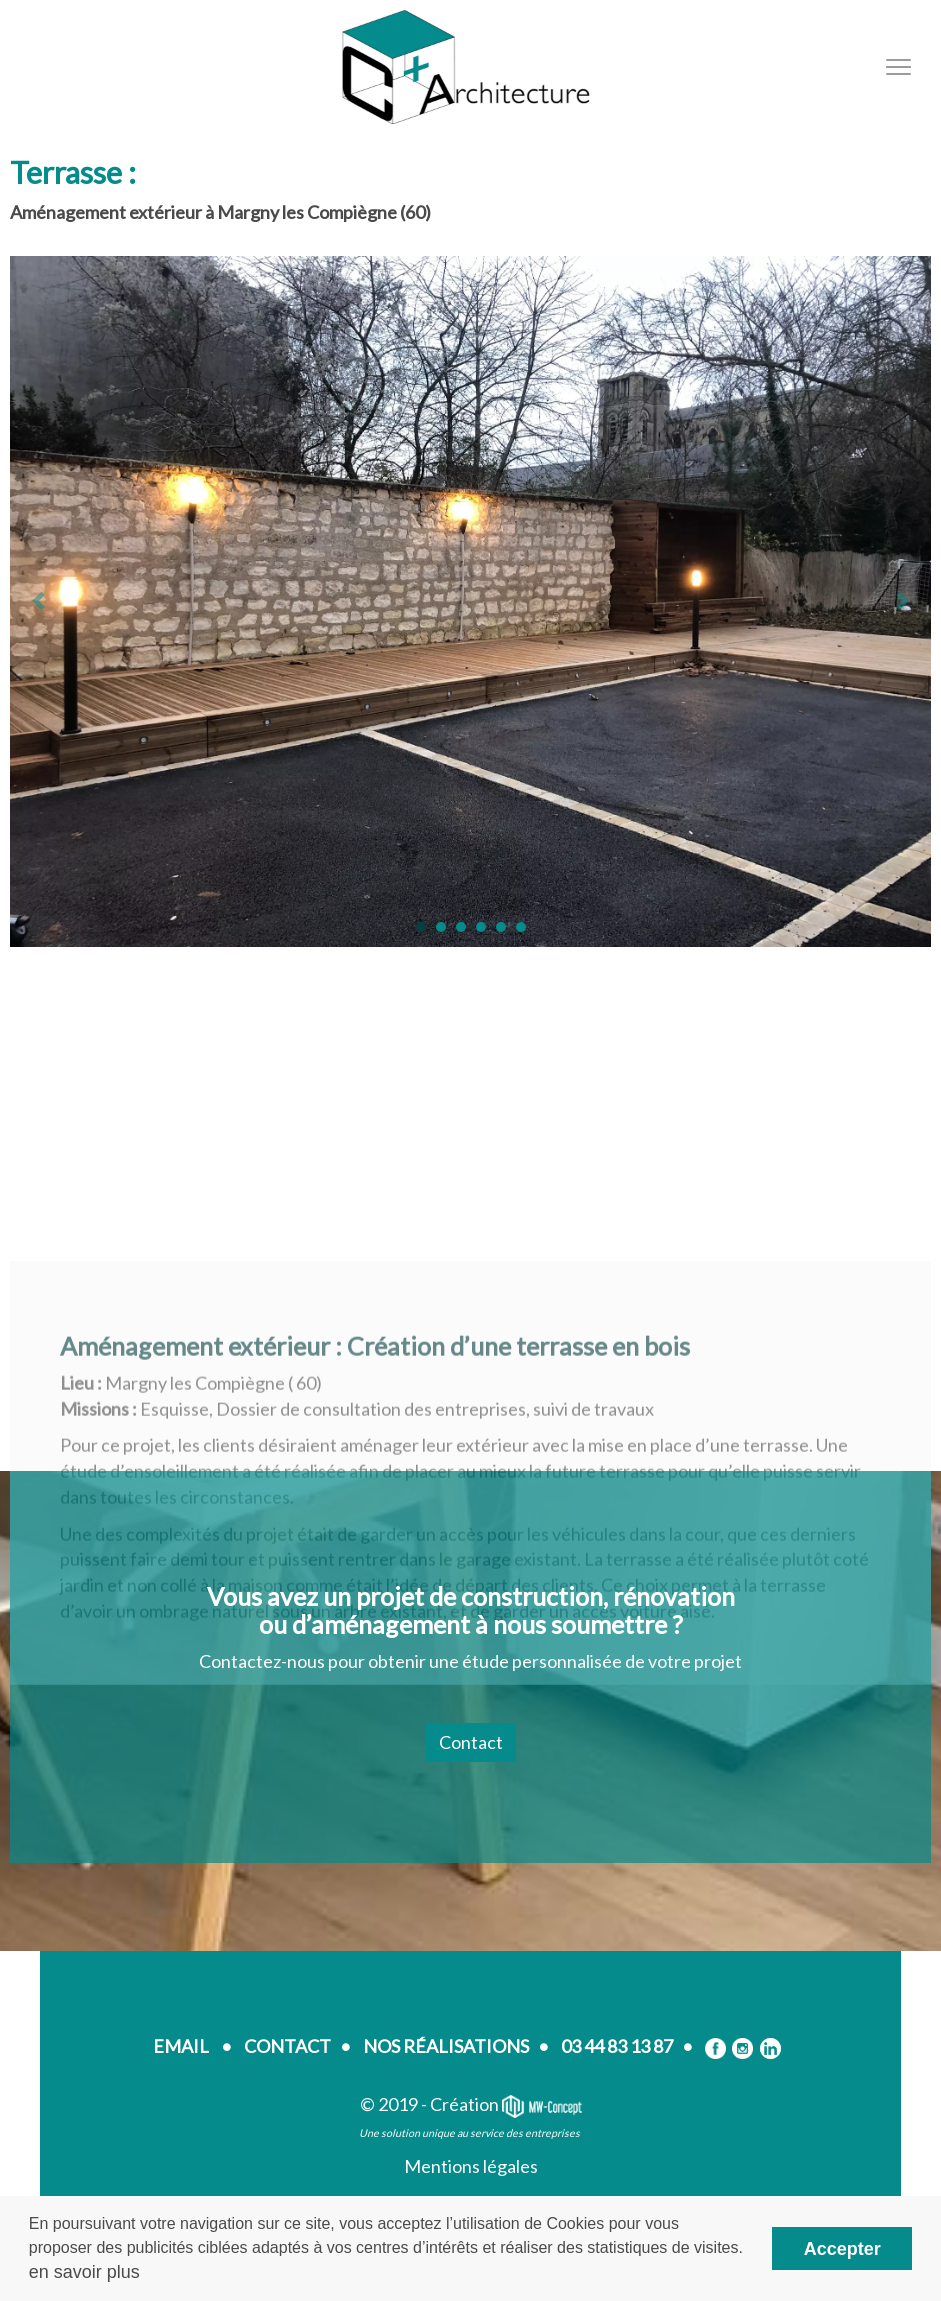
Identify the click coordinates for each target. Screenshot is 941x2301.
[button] (421, 927)
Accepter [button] (842, 2249)
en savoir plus (84, 2272)
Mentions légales (471, 2166)
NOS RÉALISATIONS (446, 2046)
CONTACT (287, 2046)
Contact (471, 1742)
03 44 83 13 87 (617, 2046)
